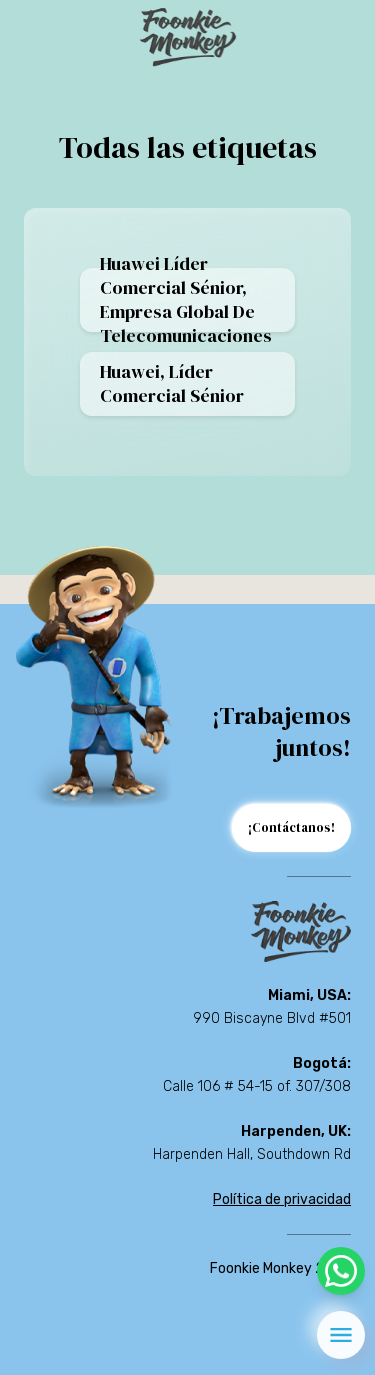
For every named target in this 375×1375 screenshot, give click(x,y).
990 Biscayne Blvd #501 (272, 1018)
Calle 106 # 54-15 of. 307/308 (257, 1086)
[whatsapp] (341, 1271)
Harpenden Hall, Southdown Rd (252, 1154)
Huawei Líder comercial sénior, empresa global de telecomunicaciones (186, 300)
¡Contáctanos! (291, 827)
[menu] (341, 1335)
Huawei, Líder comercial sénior (172, 383)
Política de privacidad (282, 1199)
